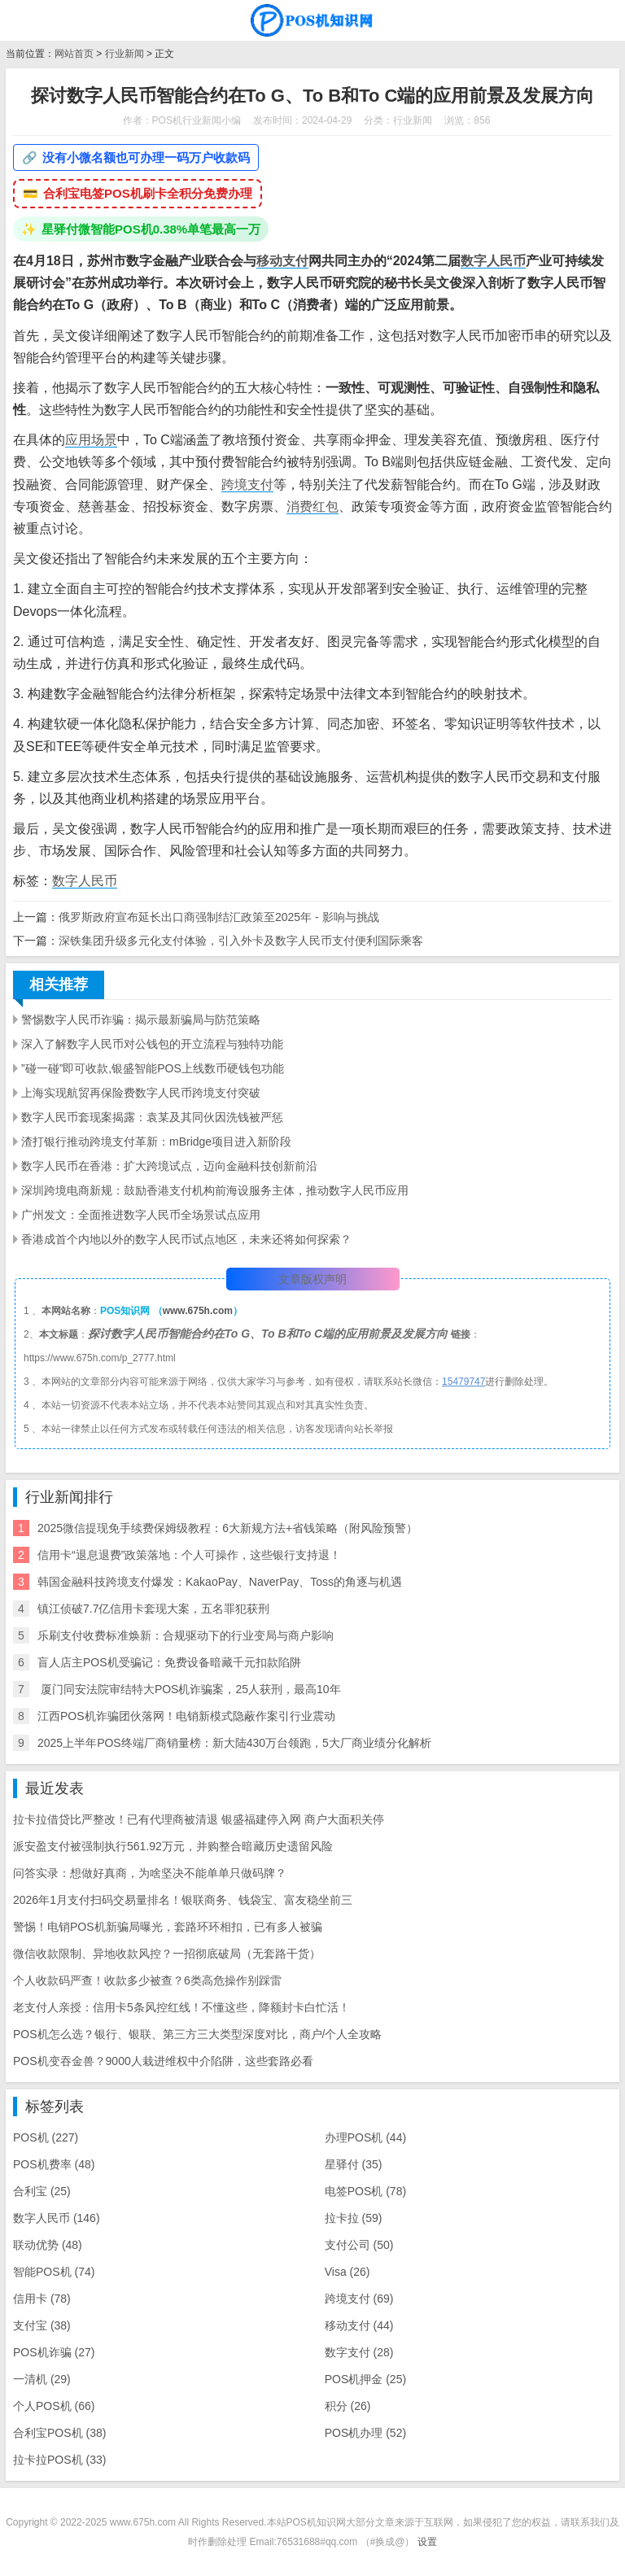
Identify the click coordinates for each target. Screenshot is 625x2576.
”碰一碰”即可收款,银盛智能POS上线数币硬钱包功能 (152, 1068)
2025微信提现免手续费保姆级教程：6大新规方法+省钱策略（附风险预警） (227, 1528)
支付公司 (359, 2244)
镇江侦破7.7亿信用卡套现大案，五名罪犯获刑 (153, 1608)
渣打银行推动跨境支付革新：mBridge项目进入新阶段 (156, 1141)
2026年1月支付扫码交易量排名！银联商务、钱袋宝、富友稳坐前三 (182, 1899)
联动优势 (47, 2244)
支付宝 (42, 2325)
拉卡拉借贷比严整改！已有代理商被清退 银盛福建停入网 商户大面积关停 (198, 1819)
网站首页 (74, 53)
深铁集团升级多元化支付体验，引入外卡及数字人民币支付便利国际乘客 (241, 940)
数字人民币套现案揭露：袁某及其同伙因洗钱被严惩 (152, 1117)
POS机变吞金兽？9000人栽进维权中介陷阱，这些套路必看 (163, 2060)
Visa (347, 2271)
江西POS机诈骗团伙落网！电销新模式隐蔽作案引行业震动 (186, 1715)
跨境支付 (247, 484)
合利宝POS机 (59, 2432)
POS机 (45, 2137)
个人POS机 (53, 2405)
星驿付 (353, 2164)
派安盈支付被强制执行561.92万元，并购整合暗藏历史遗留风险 (173, 1846)
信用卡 (42, 2298)
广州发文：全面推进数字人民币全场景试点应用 (140, 1214)
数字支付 (359, 2352)
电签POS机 (365, 2191)
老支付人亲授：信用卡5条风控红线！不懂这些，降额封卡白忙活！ (181, 2007)
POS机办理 (365, 2432)
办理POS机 (365, 2137)
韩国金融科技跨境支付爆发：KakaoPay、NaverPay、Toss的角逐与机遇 (219, 1581)
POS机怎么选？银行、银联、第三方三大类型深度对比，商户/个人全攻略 (197, 2034)
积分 (348, 2405)
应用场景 (91, 440)
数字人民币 (493, 261)
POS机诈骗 (53, 2352)
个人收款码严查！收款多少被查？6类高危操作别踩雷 (147, 1980)
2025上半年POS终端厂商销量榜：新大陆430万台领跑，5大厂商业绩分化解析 (234, 1742)
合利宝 (42, 2191)
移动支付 (282, 261)
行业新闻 (124, 53)
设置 (427, 2542)
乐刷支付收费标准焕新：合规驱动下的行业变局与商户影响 (185, 1635)
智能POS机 (53, 2271)
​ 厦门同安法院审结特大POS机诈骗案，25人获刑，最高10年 (189, 1689)
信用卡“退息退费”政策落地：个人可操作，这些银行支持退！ (189, 1554)
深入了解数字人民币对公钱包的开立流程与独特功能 (152, 1043)
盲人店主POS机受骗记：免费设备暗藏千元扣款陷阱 (169, 1662)
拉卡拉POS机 (59, 2459)
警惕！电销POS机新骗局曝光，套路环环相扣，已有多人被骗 (167, 1926)
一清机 (42, 2379)
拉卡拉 (353, 2218)
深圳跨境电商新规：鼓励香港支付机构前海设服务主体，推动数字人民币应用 (215, 1190)
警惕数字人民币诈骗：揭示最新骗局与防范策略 (140, 1019)
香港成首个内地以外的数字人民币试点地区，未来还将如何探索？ (186, 1239)
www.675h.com (198, 1310)
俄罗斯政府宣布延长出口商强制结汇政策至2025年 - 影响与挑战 (219, 916)
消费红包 (312, 506)
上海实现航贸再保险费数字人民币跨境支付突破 (140, 1092)
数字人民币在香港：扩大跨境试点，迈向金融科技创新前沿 (169, 1165)
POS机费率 (53, 2164)
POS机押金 (365, 2379)
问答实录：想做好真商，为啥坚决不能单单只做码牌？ (149, 1873)
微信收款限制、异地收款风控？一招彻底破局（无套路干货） (167, 1953)
